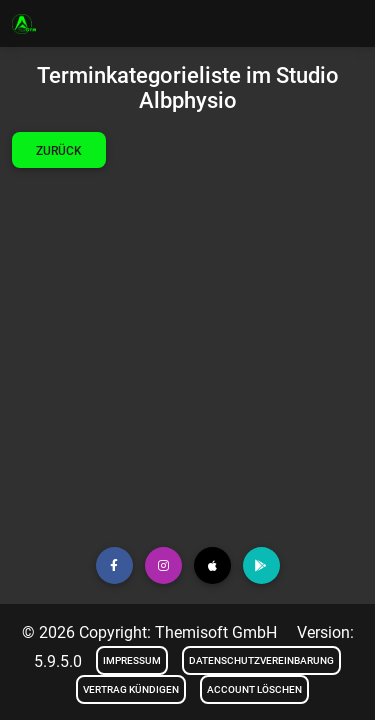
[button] (114, 565)
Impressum (132, 660)
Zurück (59, 151)
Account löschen (254, 689)
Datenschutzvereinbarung (261, 660)
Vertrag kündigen (131, 689)
